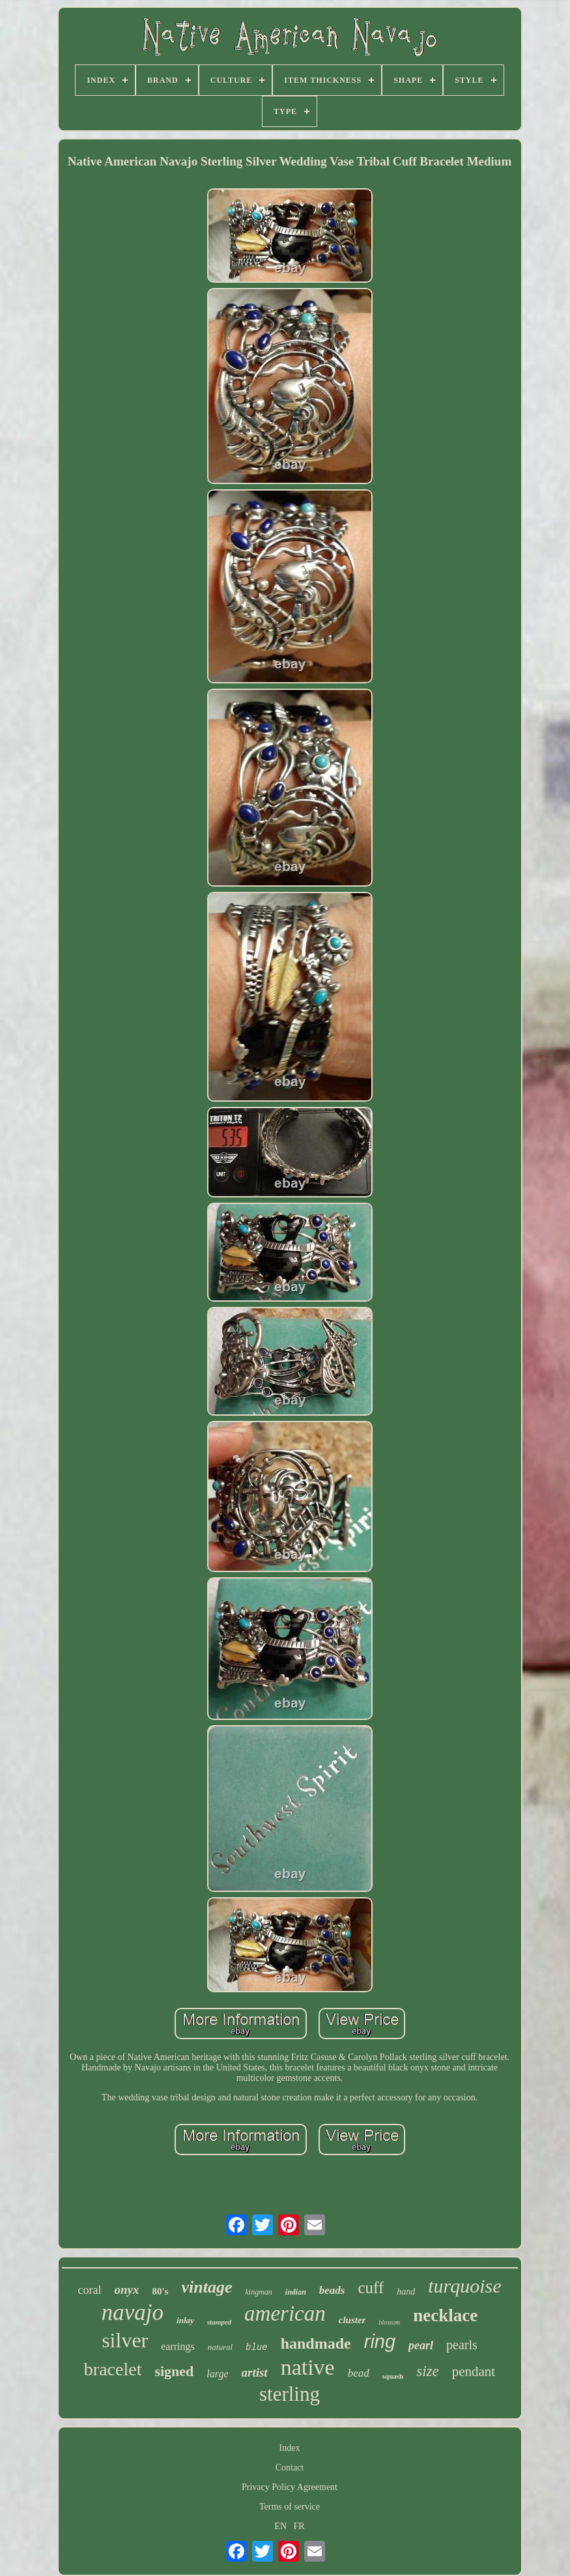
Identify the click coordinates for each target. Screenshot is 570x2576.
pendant (473, 2371)
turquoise (464, 2286)
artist (255, 2372)
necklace (445, 2315)
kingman (258, 2292)
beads (332, 2290)
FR (299, 2526)
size (427, 2371)
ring (379, 2341)
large (217, 2373)
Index (289, 2448)
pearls (461, 2345)
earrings (178, 2346)
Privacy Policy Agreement (289, 2487)
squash (392, 2376)
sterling (289, 2394)
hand (406, 2292)
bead (358, 2373)
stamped (219, 2322)
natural (220, 2347)
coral (89, 2290)
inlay (185, 2320)
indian (295, 2292)
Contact (290, 2467)
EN (280, 2526)
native (308, 2367)
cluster (352, 2320)
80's (160, 2291)
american (285, 2313)
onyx (126, 2290)
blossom (389, 2322)
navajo (133, 2312)
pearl (420, 2345)
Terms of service (289, 2507)
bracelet (113, 2369)
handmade (316, 2343)
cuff (371, 2288)
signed (173, 2371)
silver (125, 2340)
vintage (206, 2287)
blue (257, 2347)
